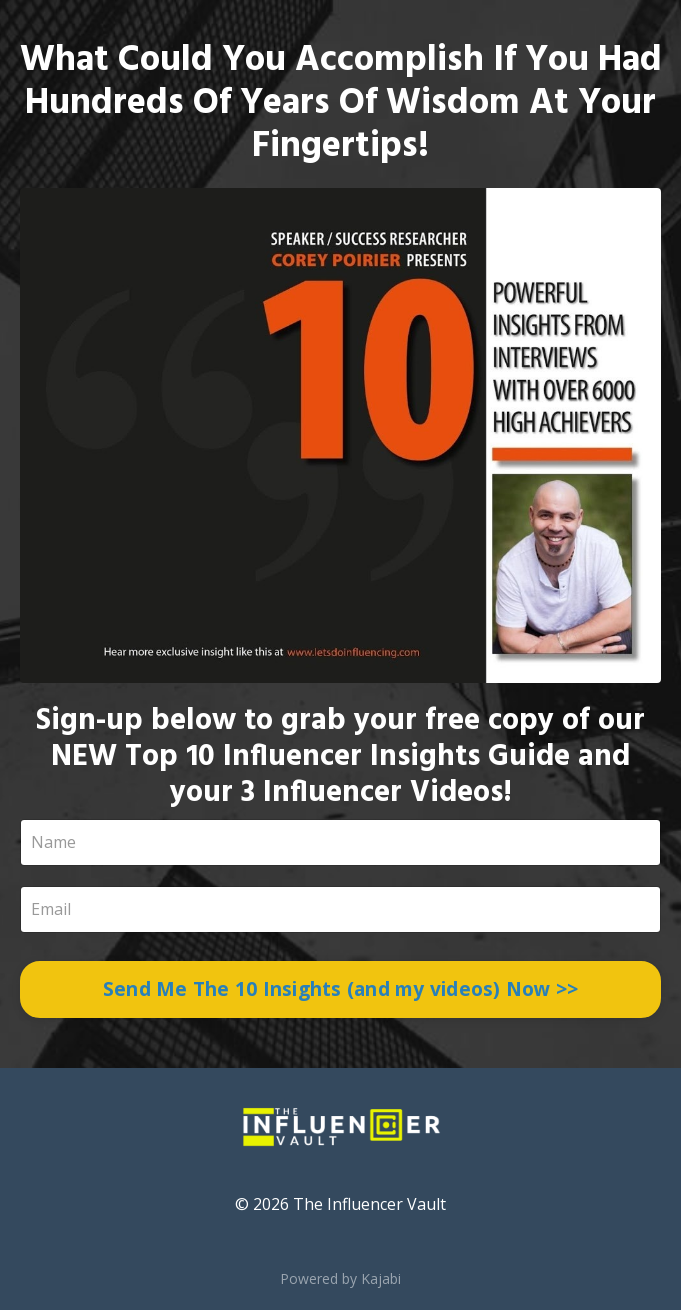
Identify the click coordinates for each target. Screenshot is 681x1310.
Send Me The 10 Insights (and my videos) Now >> (341, 988)
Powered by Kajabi (340, 1278)
